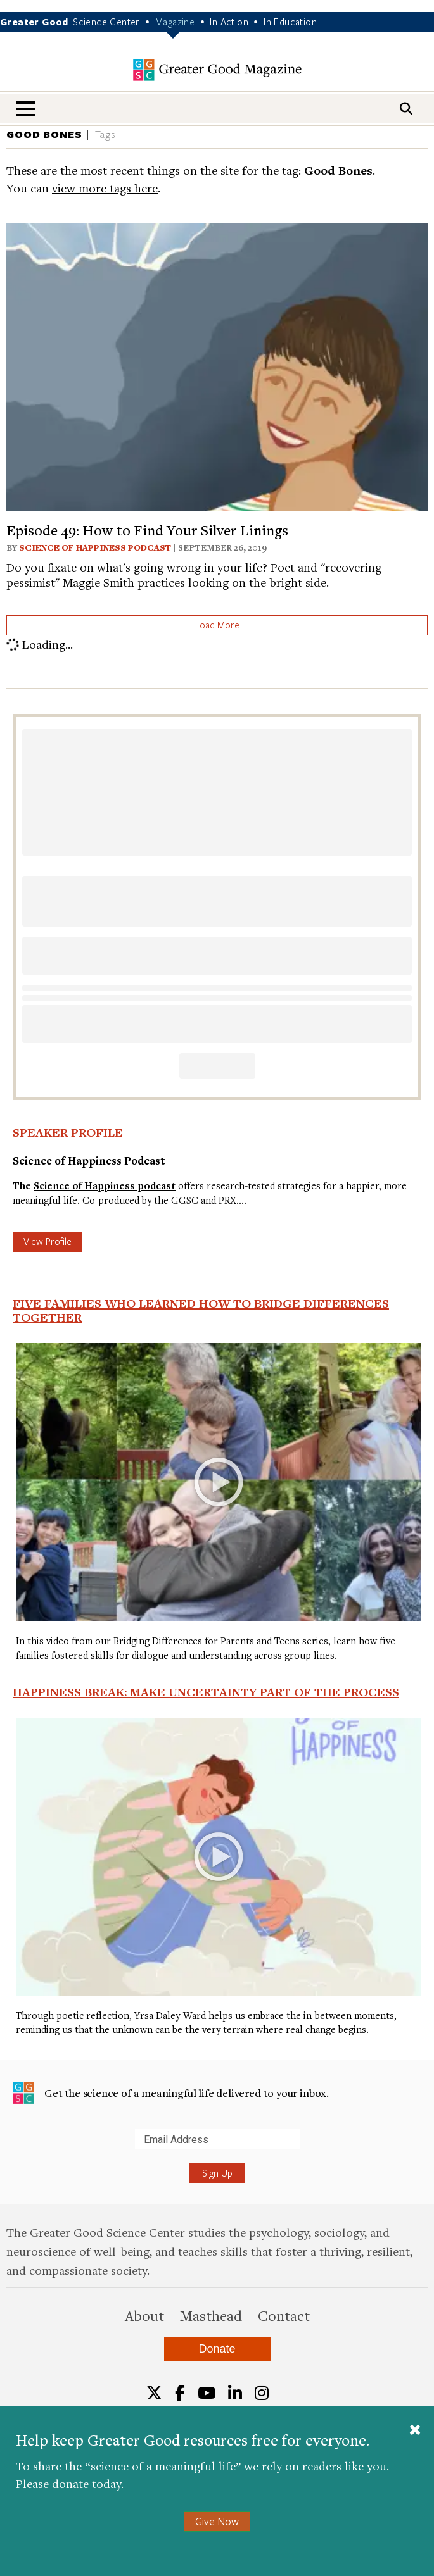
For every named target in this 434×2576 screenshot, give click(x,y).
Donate (216, 2348)
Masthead (211, 2315)
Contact (284, 2315)
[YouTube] (206, 2393)
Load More (217, 624)
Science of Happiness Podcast (95, 547)
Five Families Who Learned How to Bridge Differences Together (201, 1310)
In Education (290, 21)
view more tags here (105, 188)
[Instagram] (262, 2393)
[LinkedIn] (235, 2393)
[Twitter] (154, 2393)
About (144, 2315)
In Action (229, 21)
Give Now (217, 2521)
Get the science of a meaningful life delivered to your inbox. (171, 2093)
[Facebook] (180, 2393)
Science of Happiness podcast (105, 1185)
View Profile (47, 1241)
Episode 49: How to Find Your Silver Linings (147, 529)
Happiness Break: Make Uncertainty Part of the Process (206, 1692)
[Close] (415, 2431)
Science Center (106, 21)
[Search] (406, 108)
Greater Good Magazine (217, 70)
